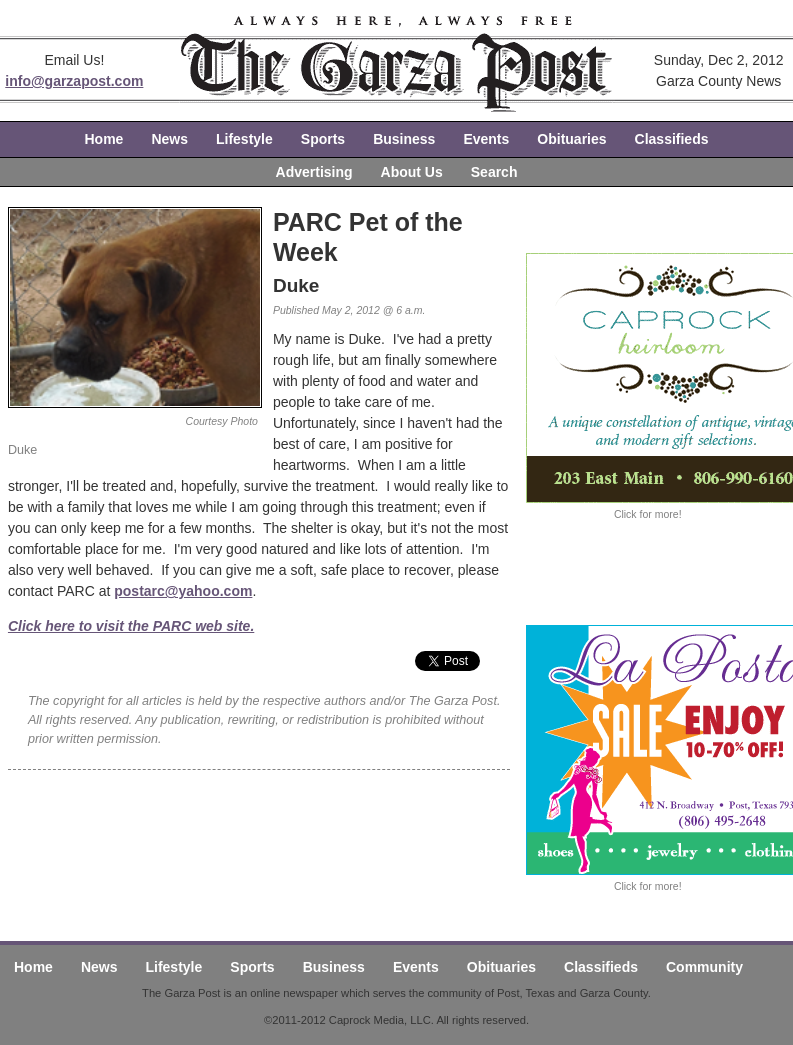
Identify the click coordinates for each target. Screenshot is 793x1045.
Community (704, 967)
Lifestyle (244, 139)
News (169, 139)
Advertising (314, 172)
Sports (323, 139)
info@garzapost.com (74, 81)
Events (486, 139)
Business (404, 139)
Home (104, 139)
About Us (412, 172)
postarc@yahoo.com (183, 591)
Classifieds (672, 139)
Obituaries (571, 139)
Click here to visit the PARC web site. (131, 626)
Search (494, 172)
